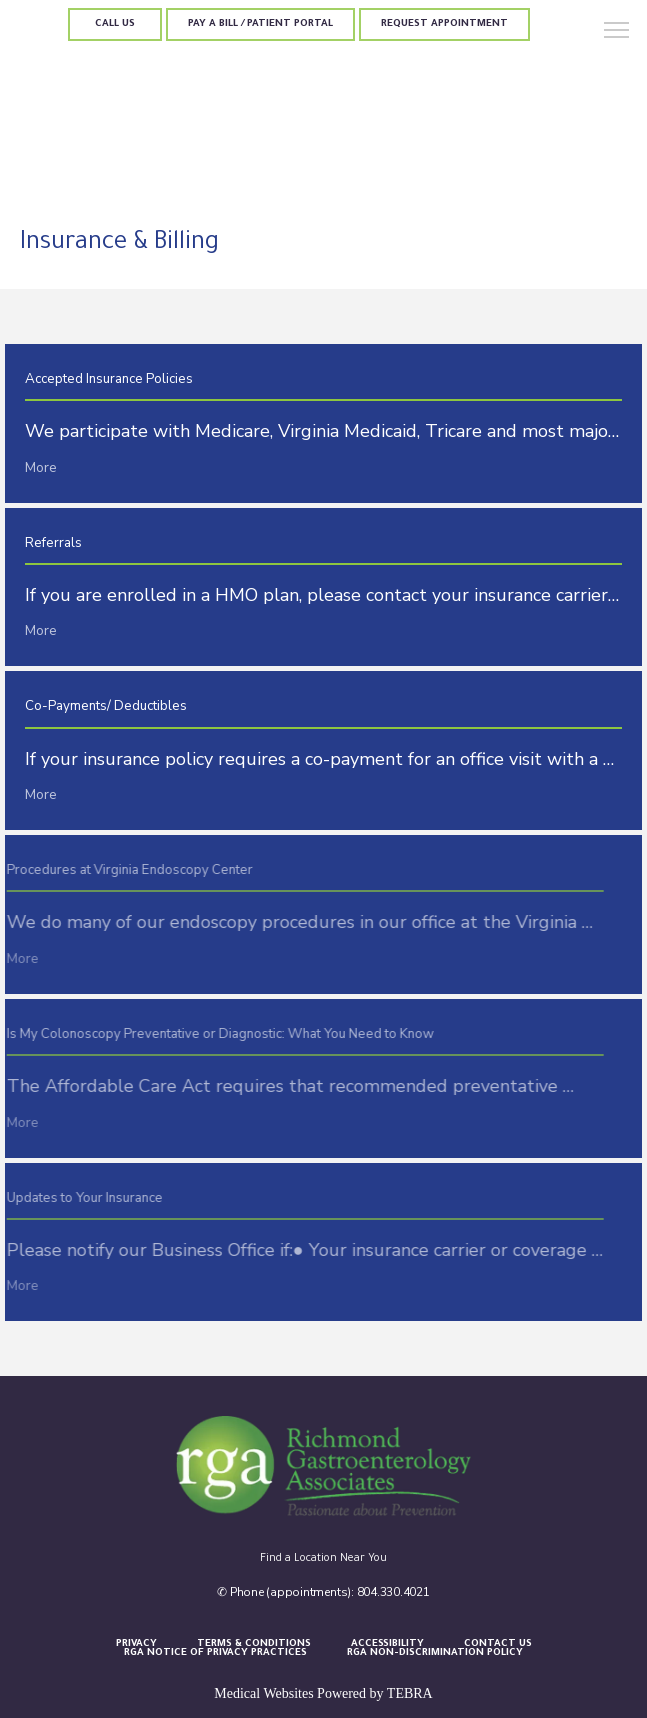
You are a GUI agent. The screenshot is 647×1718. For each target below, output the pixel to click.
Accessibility (387, 1644)
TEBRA (410, 1693)
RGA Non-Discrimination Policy (435, 1653)
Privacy (136, 1644)
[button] (617, 32)
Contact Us (498, 1644)
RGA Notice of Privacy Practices (215, 1653)
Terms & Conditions (254, 1644)
